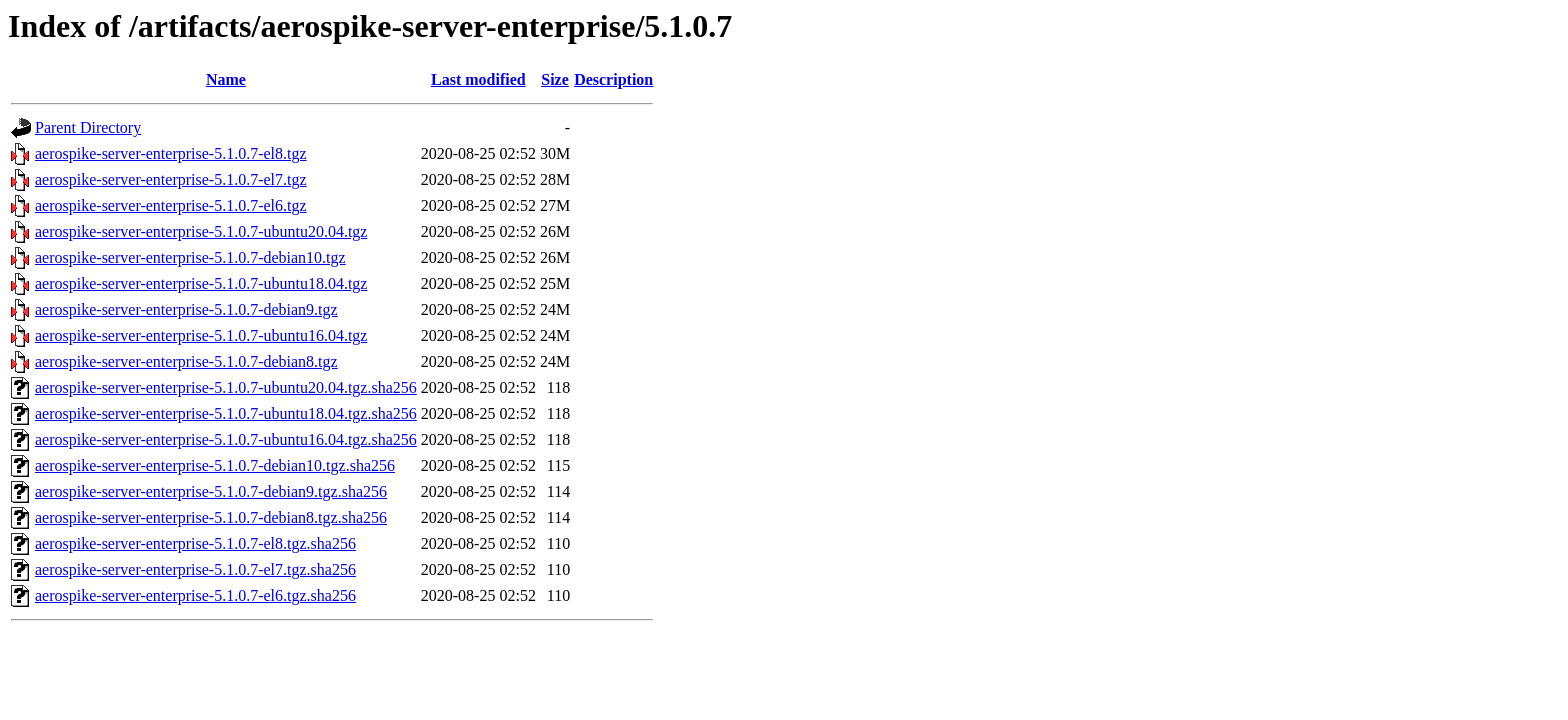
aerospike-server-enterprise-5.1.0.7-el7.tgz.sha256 (195, 569)
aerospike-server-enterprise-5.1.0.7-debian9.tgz (186, 309)
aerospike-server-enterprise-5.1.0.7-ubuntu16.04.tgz (201, 335)
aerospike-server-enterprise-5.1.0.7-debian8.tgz (186, 361)
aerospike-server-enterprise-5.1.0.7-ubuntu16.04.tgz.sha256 (226, 439)
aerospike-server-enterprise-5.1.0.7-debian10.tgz (190, 257)
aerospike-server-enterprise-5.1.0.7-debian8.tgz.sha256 (211, 517)
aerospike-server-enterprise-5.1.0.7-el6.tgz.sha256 (195, 595)
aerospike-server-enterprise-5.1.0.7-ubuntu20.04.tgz (201, 231)
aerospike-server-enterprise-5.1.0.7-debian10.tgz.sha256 (215, 465)
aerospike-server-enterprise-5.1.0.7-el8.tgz (171, 153)
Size (555, 79)
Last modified (478, 79)
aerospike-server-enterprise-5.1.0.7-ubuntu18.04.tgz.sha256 (226, 413)
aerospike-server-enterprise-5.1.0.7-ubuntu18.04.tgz (201, 283)
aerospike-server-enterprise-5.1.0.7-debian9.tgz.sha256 (211, 491)
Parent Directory (88, 127)
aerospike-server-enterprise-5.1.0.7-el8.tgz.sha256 (195, 543)
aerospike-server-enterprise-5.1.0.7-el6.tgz (171, 205)
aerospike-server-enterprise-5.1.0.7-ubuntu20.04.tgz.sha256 (226, 387)
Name (226, 79)
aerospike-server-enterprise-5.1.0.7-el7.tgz (171, 179)
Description (613, 79)
